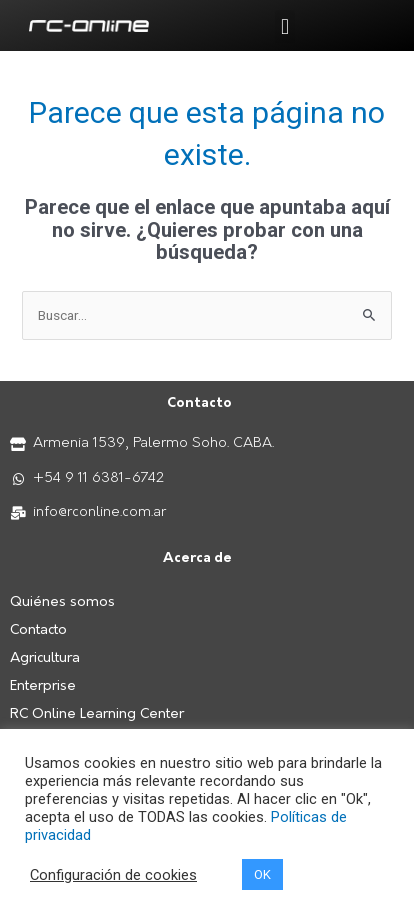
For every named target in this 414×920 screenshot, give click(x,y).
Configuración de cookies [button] (113, 875)
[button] (284, 26)
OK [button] (262, 874)
